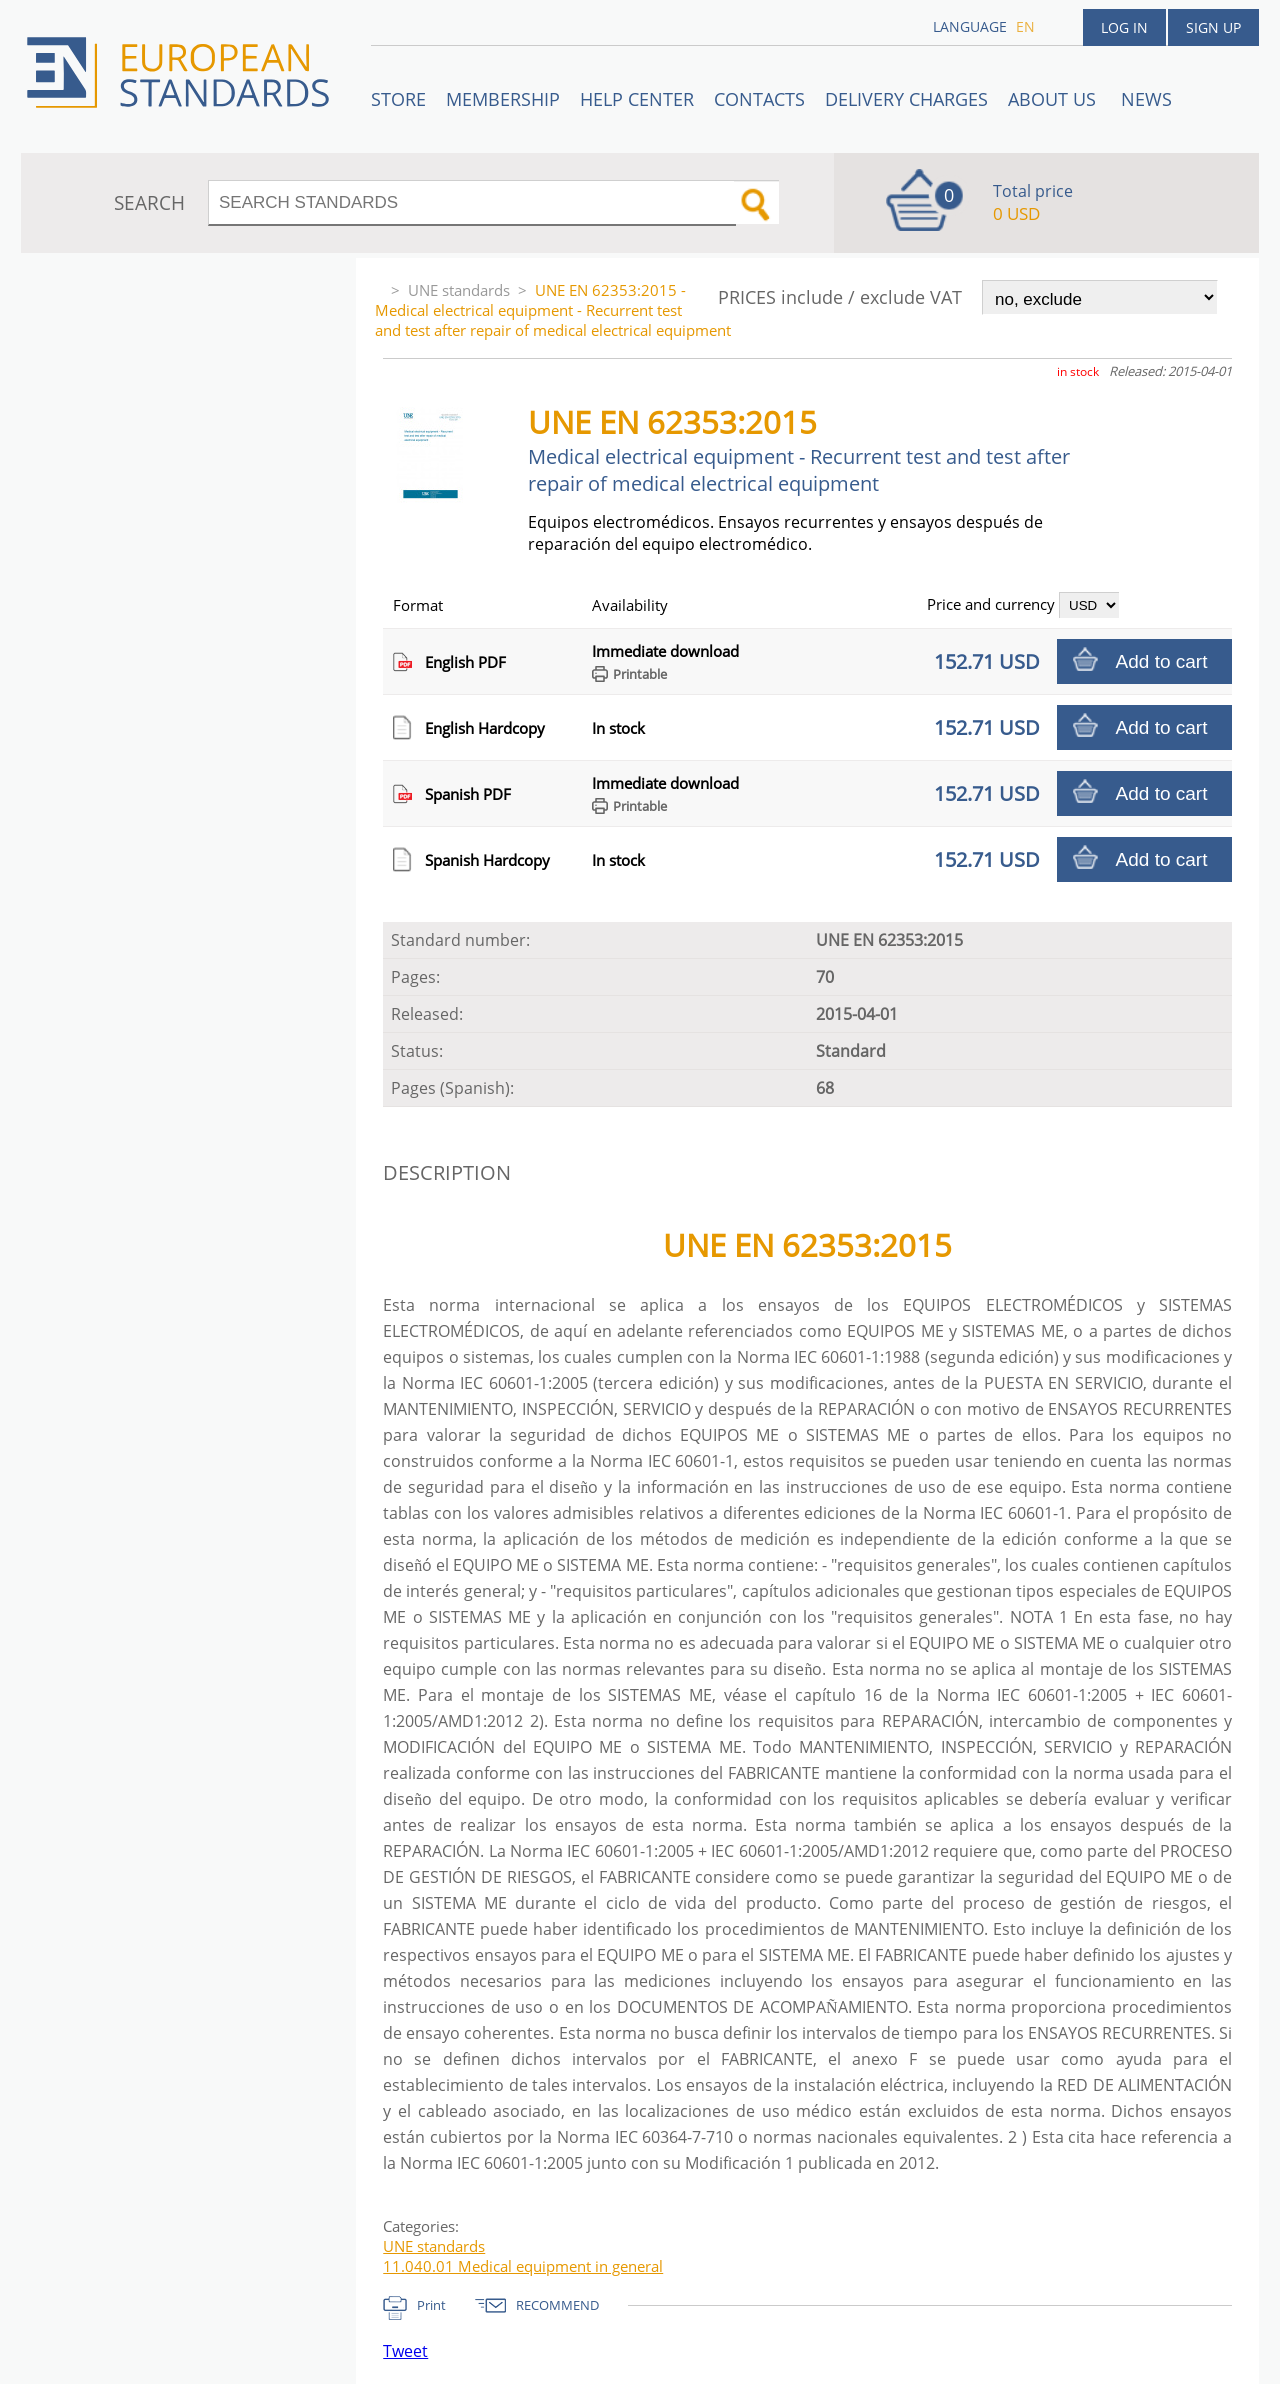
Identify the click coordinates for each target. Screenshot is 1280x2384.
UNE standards (459, 290)
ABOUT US (1054, 99)
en (1025, 26)
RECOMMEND (557, 2305)
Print (431, 2305)
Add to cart (1162, 661)
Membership (503, 99)
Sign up (1213, 27)
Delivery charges (906, 99)
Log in (1124, 27)
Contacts (759, 99)
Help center (637, 99)
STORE (398, 99)
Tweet (405, 2351)
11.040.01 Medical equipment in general (523, 2266)
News (1146, 99)
